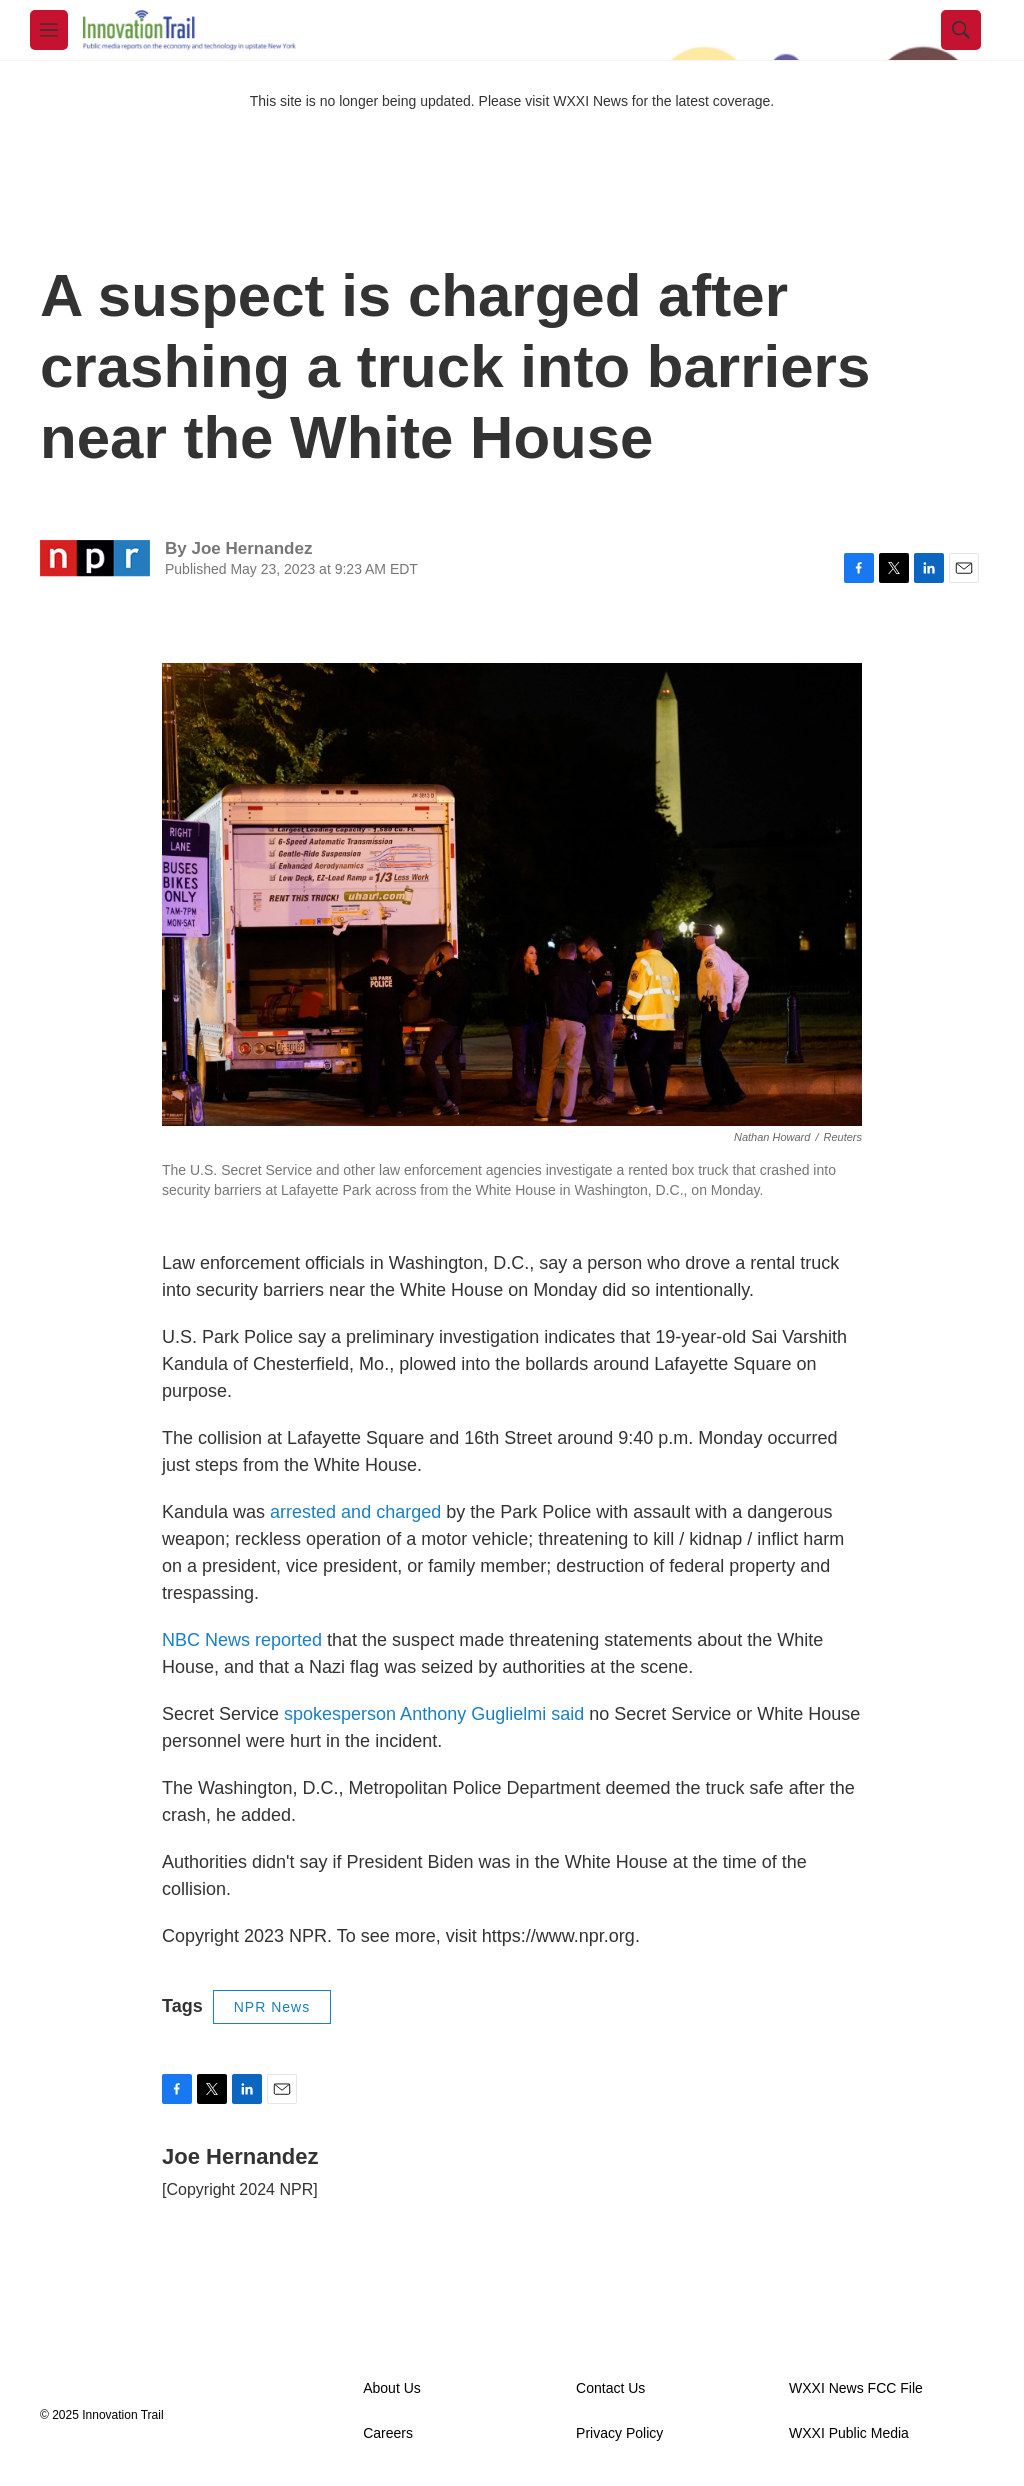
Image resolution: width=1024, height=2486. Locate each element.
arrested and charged (355, 1512)
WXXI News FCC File (856, 2388)
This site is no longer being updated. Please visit (402, 101)
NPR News (272, 2007)
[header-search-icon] (961, 30)
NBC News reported (242, 1640)
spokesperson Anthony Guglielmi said (434, 1714)
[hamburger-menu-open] (49, 30)
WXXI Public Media (849, 2433)
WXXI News (590, 101)
